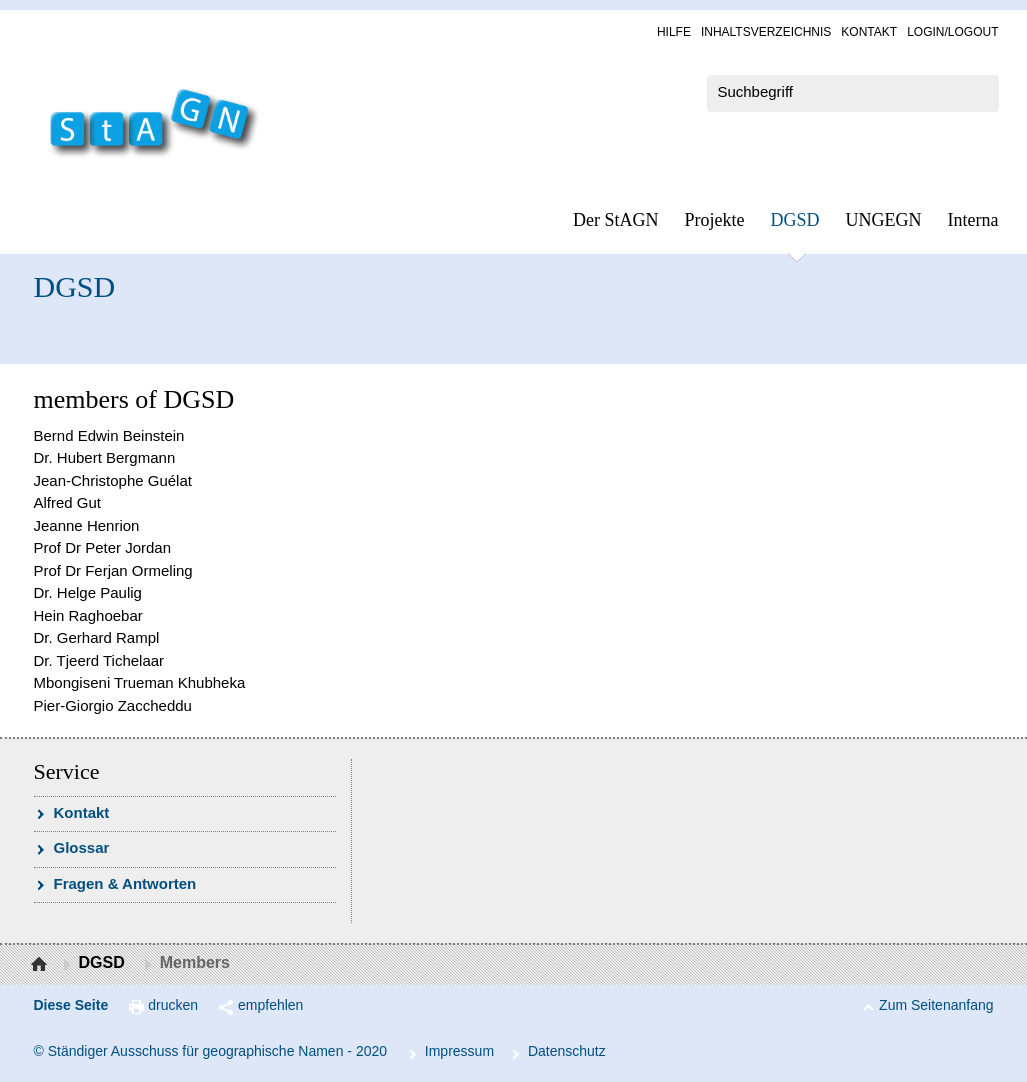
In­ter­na (973, 220)
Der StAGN (616, 220)
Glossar (82, 847)
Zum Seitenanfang (936, 1005)
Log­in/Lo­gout (952, 32)
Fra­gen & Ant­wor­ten (125, 883)
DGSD (795, 220)
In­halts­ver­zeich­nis (766, 32)
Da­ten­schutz (567, 1051)
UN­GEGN (884, 220)
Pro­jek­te (715, 220)
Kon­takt (869, 32)
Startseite (41, 965)
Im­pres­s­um (459, 1051)
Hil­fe (674, 32)
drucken (173, 1005)
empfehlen (270, 1005)
